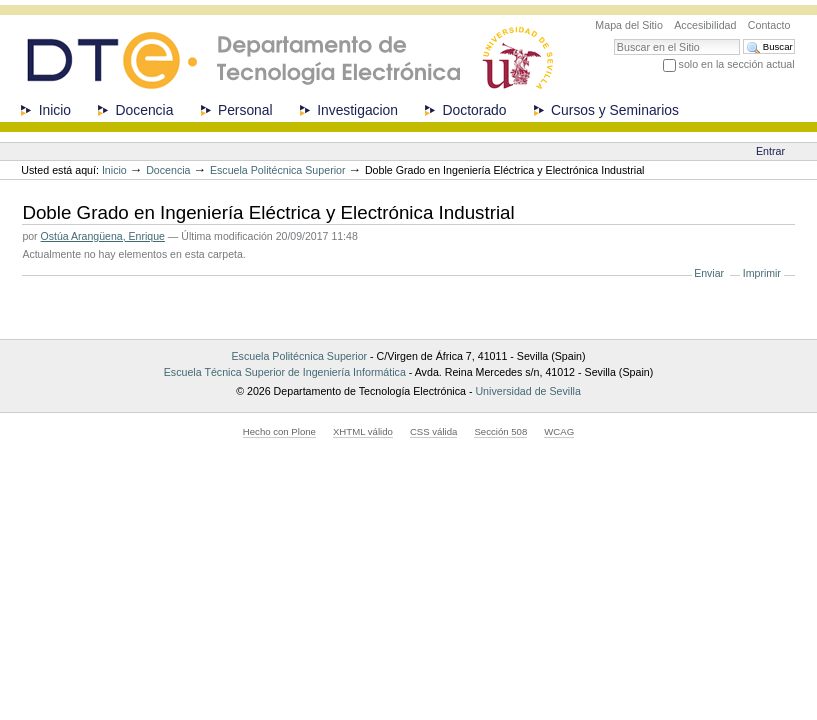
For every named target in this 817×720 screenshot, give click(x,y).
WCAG (559, 431)
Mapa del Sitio (629, 25)
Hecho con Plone (279, 431)
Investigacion (357, 110)
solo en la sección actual (737, 64)
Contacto (769, 25)
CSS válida (433, 431)
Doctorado (475, 110)
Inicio (55, 110)
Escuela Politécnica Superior (278, 170)
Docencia (145, 110)
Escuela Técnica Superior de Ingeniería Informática (285, 372)
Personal (245, 110)
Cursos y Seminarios (615, 110)
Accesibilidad (705, 25)
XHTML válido (363, 431)
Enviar (709, 273)
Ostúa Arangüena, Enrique (103, 236)
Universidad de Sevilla (527, 391)
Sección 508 (500, 431)
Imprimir (762, 273)
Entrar (770, 151)
